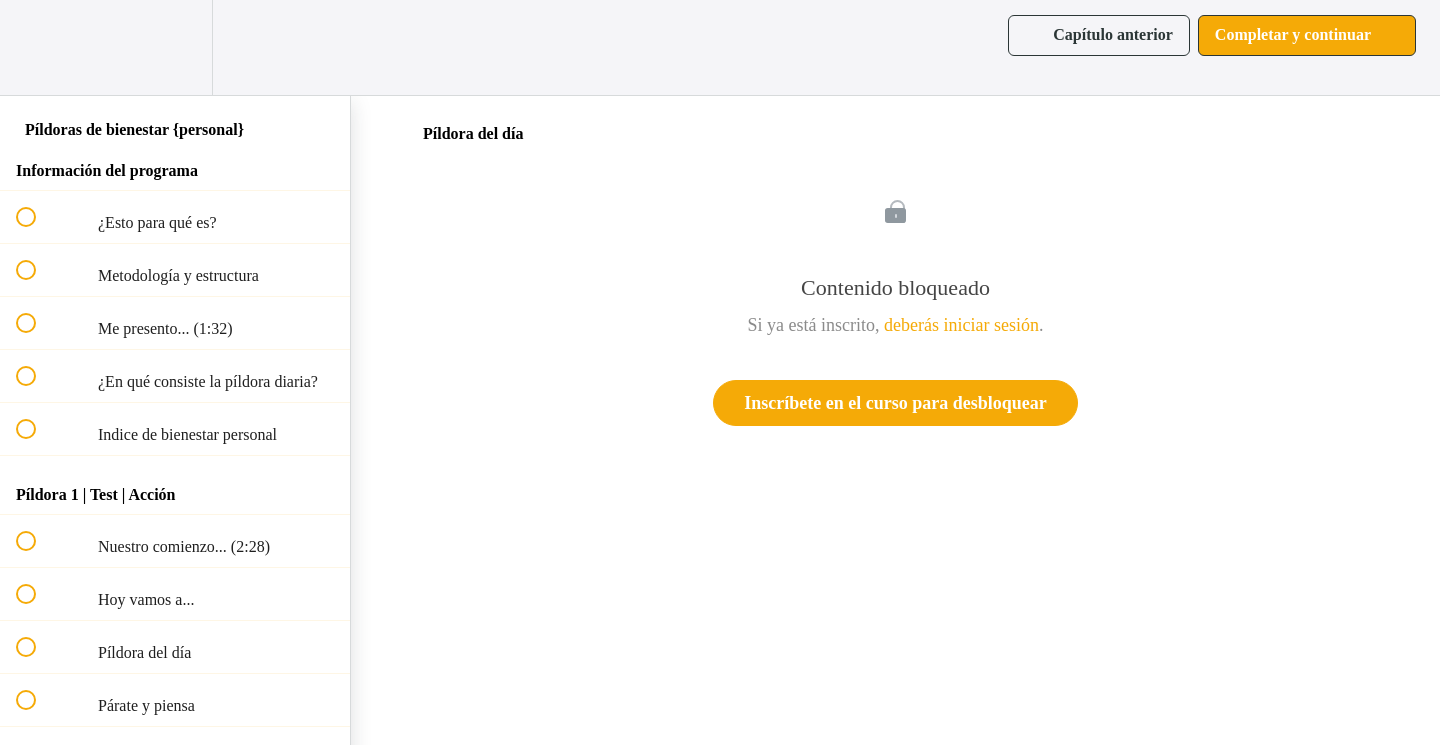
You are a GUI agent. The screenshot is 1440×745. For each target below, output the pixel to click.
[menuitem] (175, 47)
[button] (37, 47)
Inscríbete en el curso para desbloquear (895, 403)
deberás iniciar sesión (961, 325)
